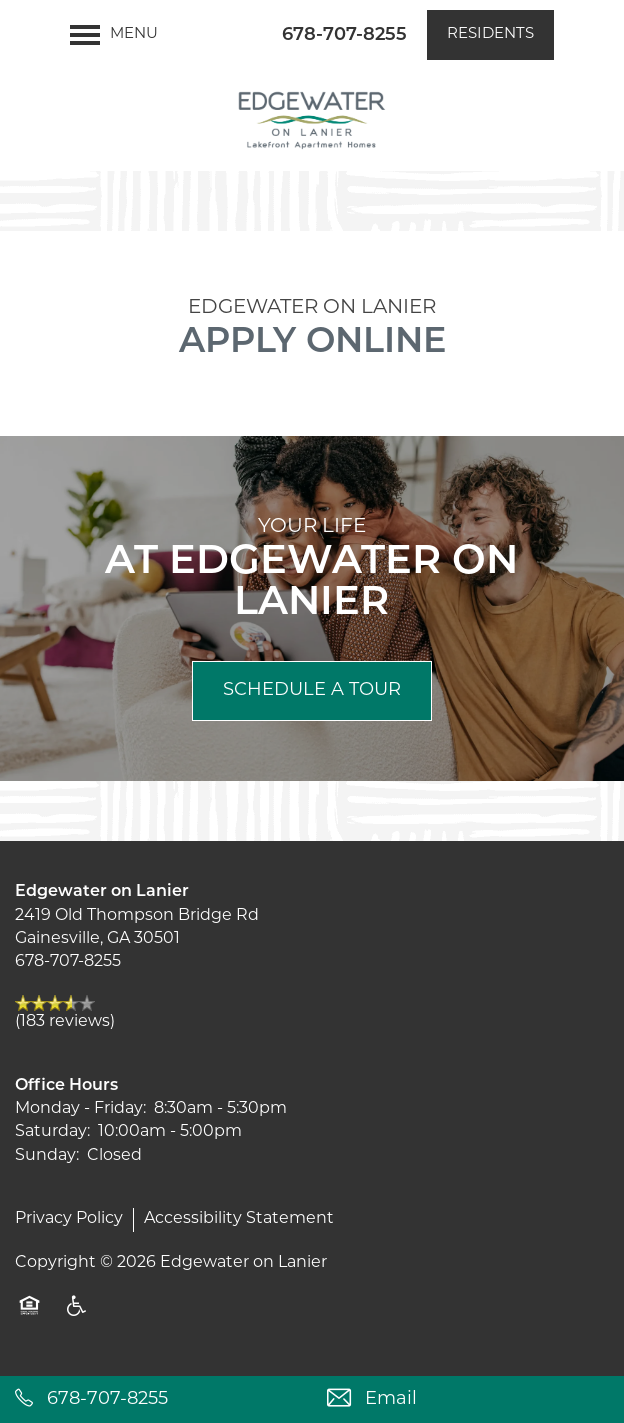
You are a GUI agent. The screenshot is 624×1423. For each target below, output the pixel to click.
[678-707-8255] (156, 1399)
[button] (490, 35)
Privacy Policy (69, 1219)
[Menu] (114, 35)
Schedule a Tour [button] (312, 690)
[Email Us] (468, 1399)
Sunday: (47, 1156)
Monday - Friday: (80, 1109)
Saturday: (52, 1132)
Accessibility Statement (239, 1219)
